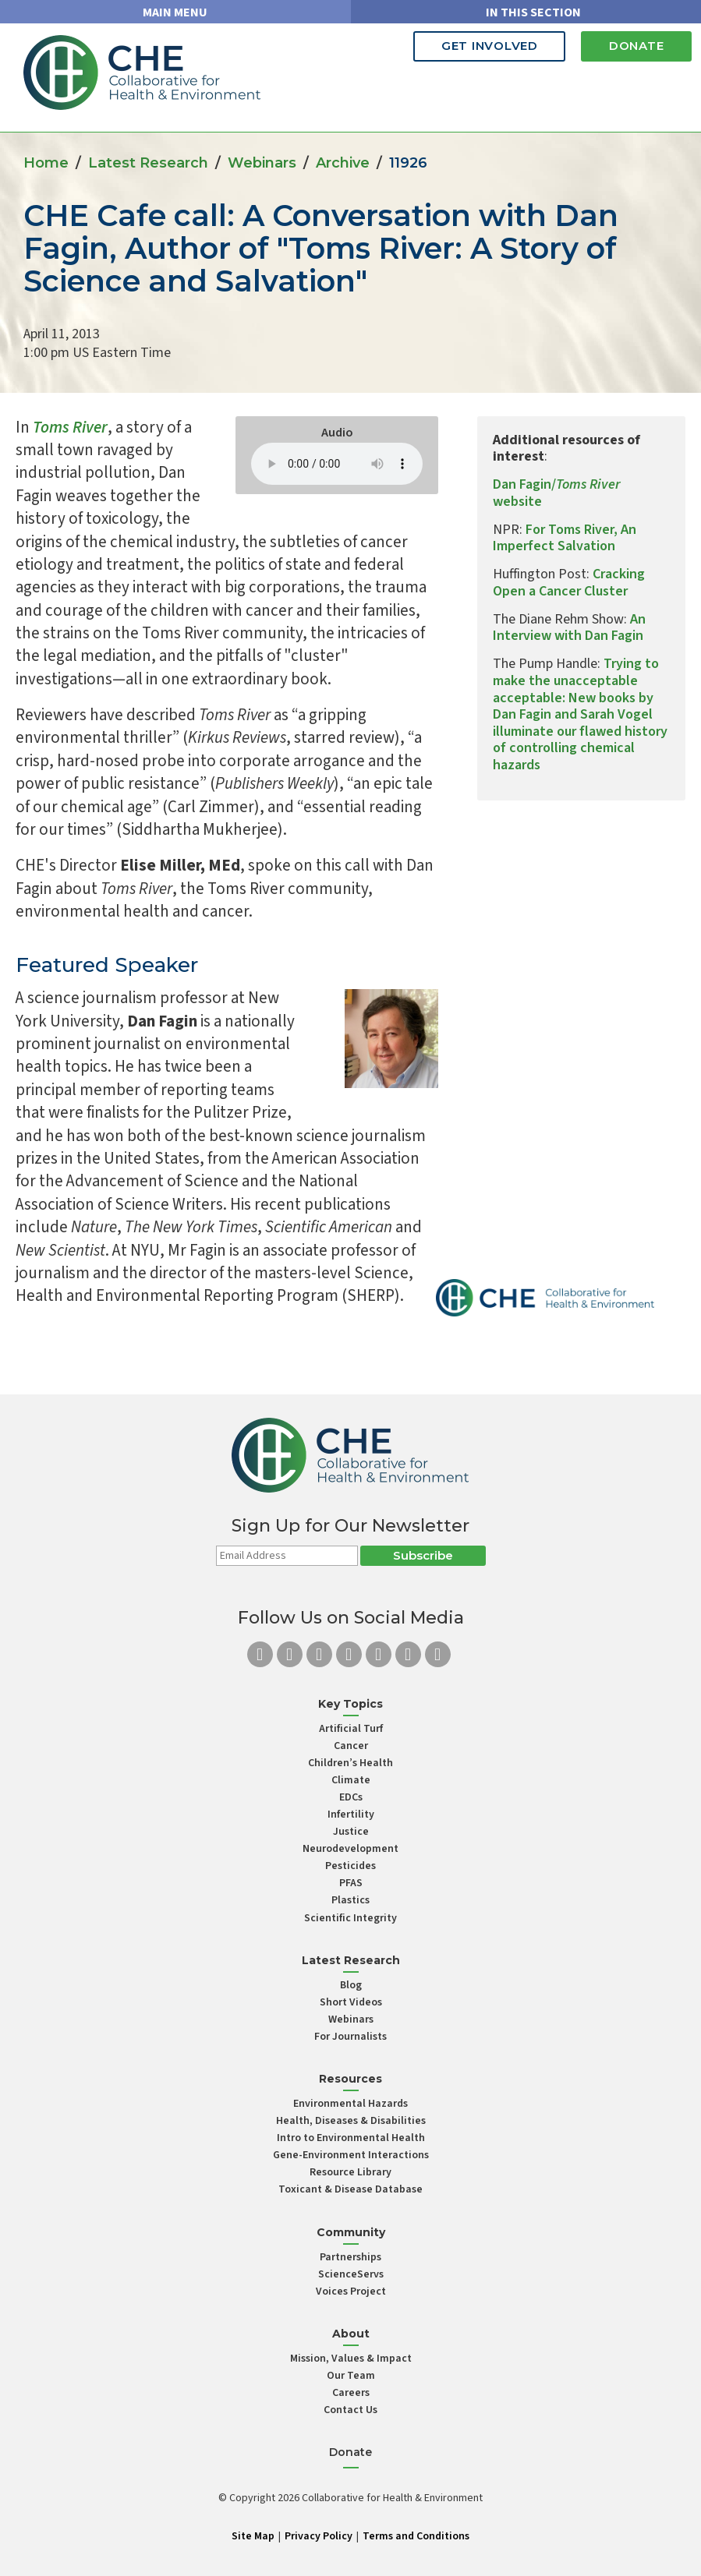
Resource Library (350, 2172)
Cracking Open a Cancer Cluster (569, 582)
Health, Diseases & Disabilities (351, 2121)
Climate (350, 1780)
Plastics (350, 1900)
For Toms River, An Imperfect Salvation (564, 538)
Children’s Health (350, 1763)
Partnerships (350, 2257)
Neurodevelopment (350, 1849)
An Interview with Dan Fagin (569, 628)
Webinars (262, 162)
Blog (351, 1985)
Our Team (351, 2375)
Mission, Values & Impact (351, 2358)
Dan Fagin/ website (557, 493)
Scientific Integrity (350, 1918)
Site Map (253, 2536)
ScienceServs (351, 2274)
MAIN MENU (175, 12)
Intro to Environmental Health (351, 2138)
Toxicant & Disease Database (350, 2189)
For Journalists (350, 2036)
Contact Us (350, 2410)
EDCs (351, 1797)
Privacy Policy (318, 2536)
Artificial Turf (351, 1729)
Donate (632, 45)
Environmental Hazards (350, 2103)
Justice (351, 1831)
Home (46, 162)
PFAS (351, 1883)
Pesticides (350, 1866)
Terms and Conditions (416, 2536)
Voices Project (351, 2291)
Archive (343, 162)
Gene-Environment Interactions (351, 2155)
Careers (351, 2393)
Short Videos (351, 2002)
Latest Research (148, 162)
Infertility (350, 1814)
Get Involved (475, 45)
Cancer (351, 1746)
